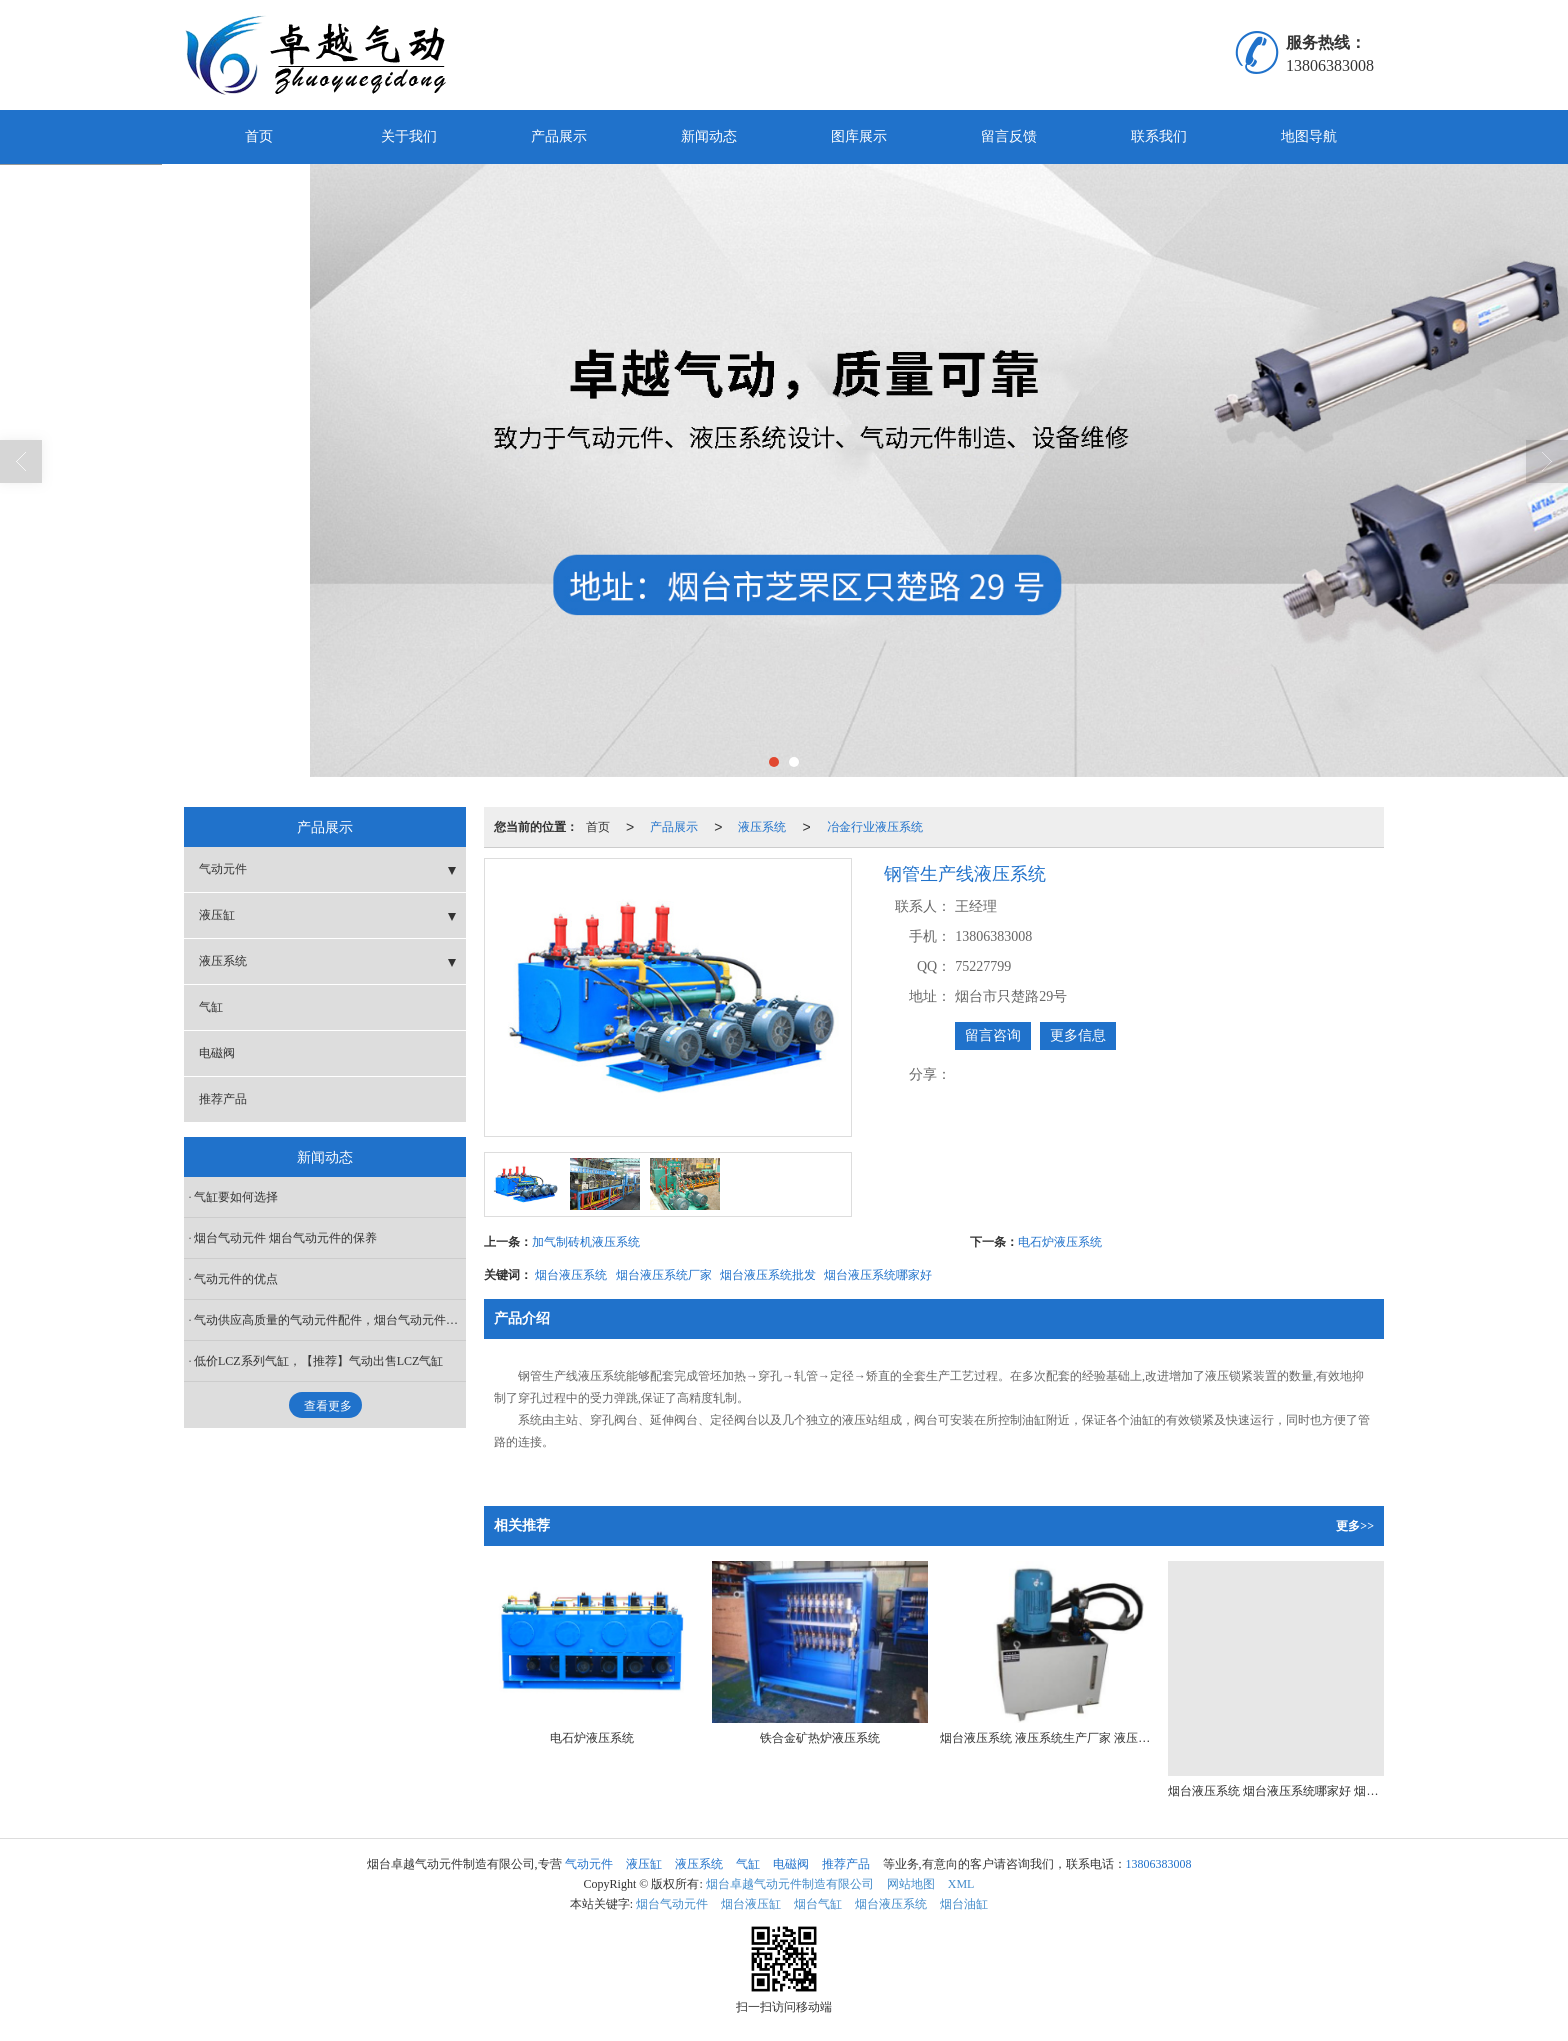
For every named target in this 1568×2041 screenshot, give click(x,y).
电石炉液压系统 (1060, 1242)
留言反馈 (1009, 136)
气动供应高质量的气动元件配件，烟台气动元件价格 (330, 1320)
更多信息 (1078, 1035)
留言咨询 (993, 1035)
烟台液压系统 (571, 1275)
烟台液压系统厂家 (664, 1275)
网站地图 (911, 1884)
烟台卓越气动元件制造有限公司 (790, 1884)
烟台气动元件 (672, 1904)
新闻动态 (709, 136)
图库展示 (859, 136)
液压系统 (762, 827)
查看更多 (328, 1406)
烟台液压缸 (751, 1904)
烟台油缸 (964, 1904)
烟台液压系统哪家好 (878, 1275)
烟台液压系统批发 (768, 1275)
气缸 (211, 1007)
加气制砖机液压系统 (586, 1242)
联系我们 (1159, 136)
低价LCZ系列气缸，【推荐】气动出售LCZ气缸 (318, 1361)
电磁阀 (217, 1053)
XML (961, 1884)
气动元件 (223, 869)
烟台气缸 (818, 1904)
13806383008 (1159, 1864)
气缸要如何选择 (236, 1197)
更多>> (1355, 1526)
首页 (259, 136)
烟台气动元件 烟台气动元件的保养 (285, 1238)
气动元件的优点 (236, 1279)
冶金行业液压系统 (875, 827)
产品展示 (559, 136)
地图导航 (1309, 136)
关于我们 (409, 136)
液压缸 (217, 915)
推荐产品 (223, 1099)
